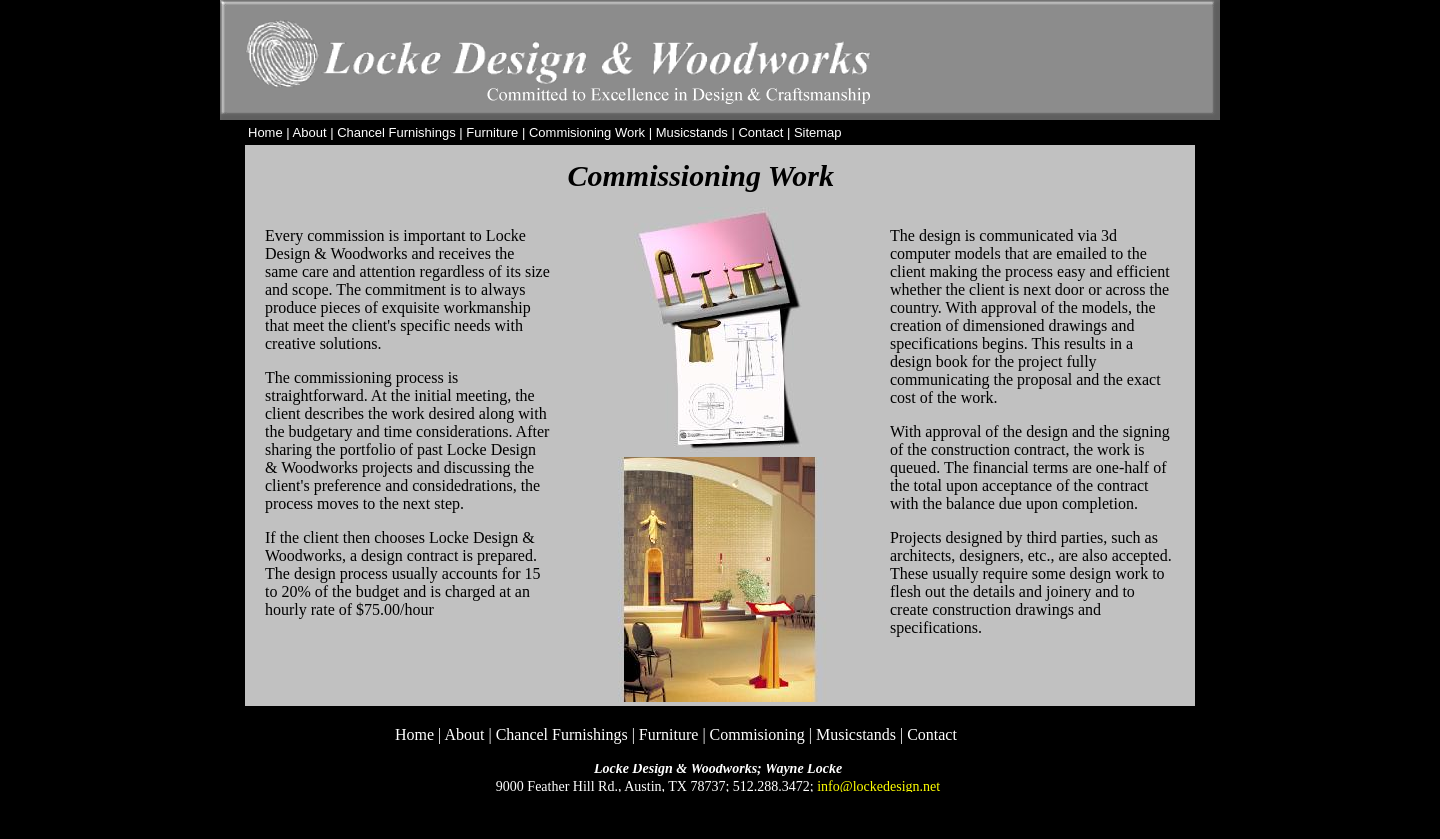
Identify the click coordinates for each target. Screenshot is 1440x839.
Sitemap (818, 132)
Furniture (492, 132)
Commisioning (757, 734)
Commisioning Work (587, 132)
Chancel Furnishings (396, 132)
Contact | (765, 132)
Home (265, 132)
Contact (932, 734)
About (310, 132)
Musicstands (692, 132)
